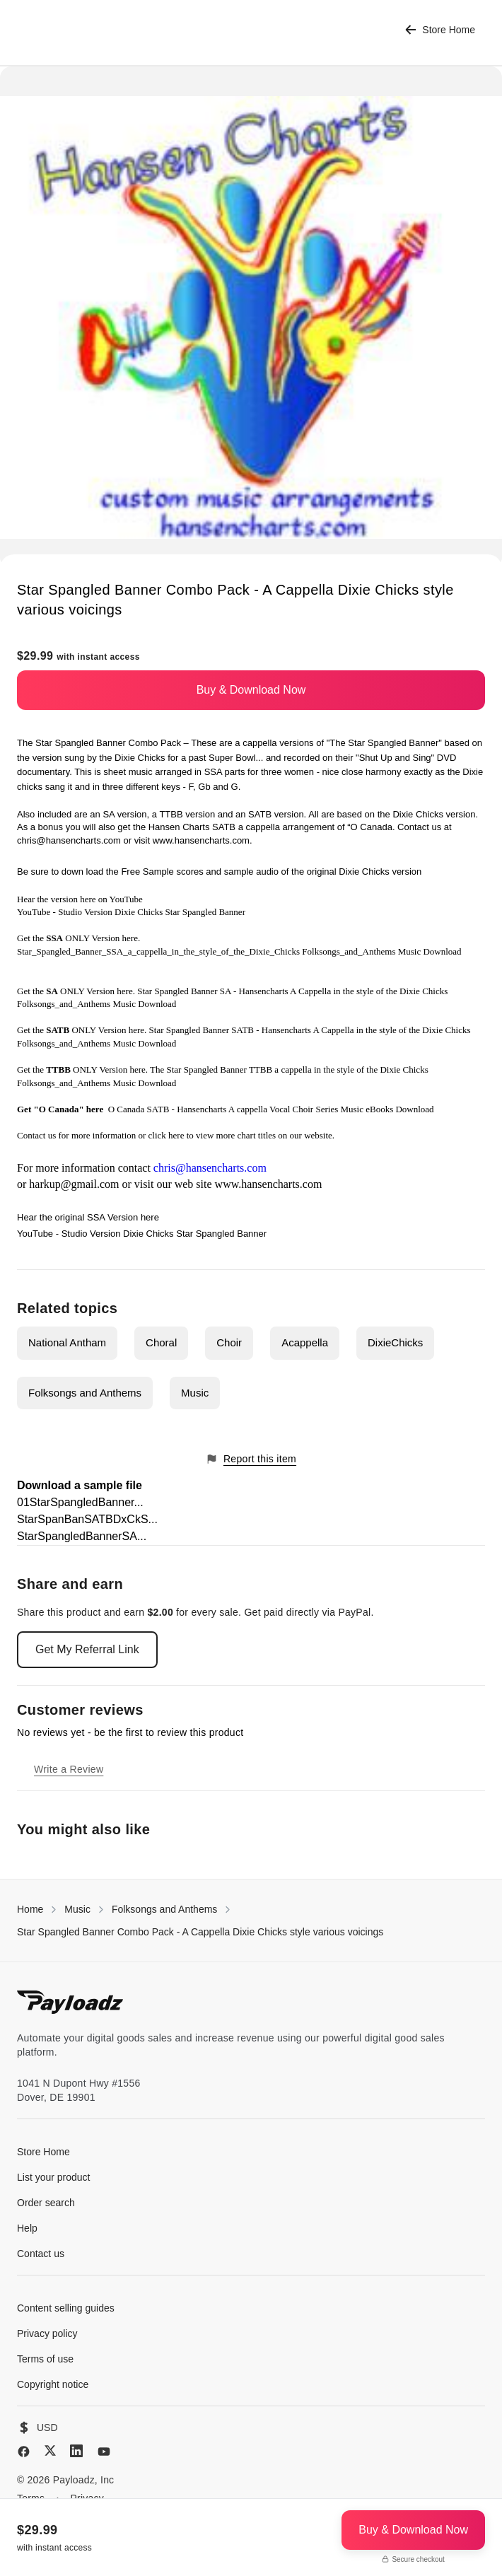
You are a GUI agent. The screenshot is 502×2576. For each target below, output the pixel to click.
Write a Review (68, 1769)
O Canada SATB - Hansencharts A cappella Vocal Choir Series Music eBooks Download (271, 1109)
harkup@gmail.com (74, 1184)
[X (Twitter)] (50, 2450)
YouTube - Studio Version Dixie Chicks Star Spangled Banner (131, 912)
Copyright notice (52, 2384)
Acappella (304, 1342)
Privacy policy (47, 2333)
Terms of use (45, 2359)
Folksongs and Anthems (84, 1393)
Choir (229, 1342)
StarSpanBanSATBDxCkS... (87, 1519)
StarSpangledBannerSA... (81, 1536)
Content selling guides (66, 2308)
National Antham (67, 1342)
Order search (46, 2202)
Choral (161, 1342)
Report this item (251, 1459)
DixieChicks (395, 1342)
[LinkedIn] (76, 2450)
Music (195, 1393)
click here (166, 1135)
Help (27, 2228)
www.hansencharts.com (201, 840)
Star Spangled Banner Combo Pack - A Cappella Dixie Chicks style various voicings (200, 1931)
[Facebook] (23, 2451)
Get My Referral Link (87, 1649)
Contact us (36, 1135)
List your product (54, 2177)
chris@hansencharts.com (69, 840)
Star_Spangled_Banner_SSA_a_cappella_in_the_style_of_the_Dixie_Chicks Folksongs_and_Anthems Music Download (239, 951)
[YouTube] (104, 2451)
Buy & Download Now (251, 690)
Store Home (440, 30)
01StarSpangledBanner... (80, 1502)
